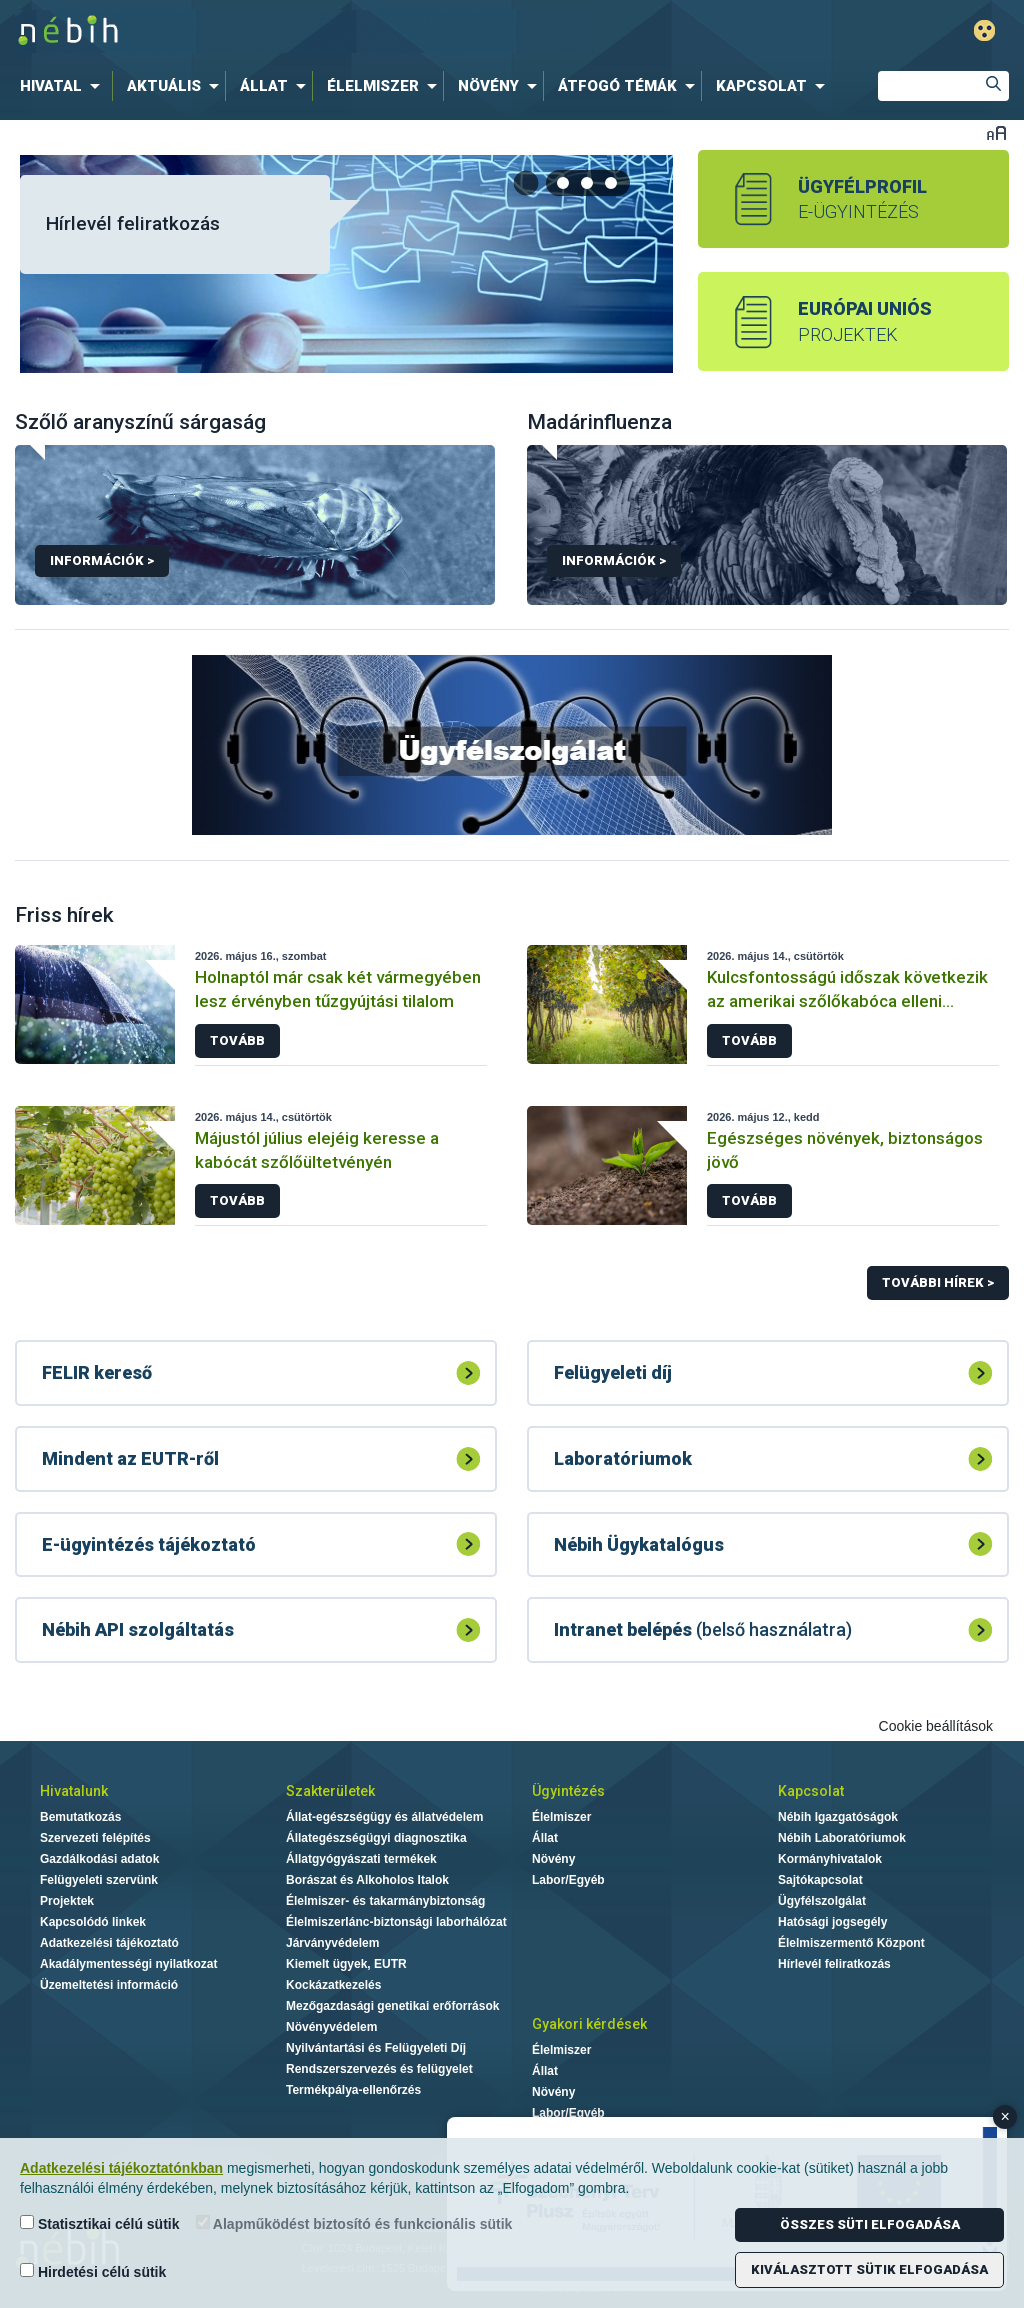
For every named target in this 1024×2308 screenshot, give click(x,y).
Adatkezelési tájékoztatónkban (121, 2168)
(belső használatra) (703, 1629)
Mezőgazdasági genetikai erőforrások (392, 2006)
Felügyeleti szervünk (99, 1880)
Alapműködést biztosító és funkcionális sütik (354, 2223)
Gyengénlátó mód (984, 30)
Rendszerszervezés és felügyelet (379, 2069)
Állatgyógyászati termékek (361, 1859)
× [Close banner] (1005, 2116)
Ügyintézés (568, 1791)
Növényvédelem (331, 2027)
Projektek (67, 1901)
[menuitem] (64, 86)
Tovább (237, 1040)
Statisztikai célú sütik (100, 2223)
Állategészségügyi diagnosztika (376, 1838)
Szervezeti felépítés (95, 1838)
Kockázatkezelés (333, 1985)
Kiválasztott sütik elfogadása (869, 2269)
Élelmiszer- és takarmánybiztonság (385, 1901)
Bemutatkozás (80, 1817)
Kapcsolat (811, 1791)
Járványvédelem (332, 1943)
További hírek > (938, 1282)
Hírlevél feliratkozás (133, 223)
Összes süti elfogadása (870, 2224)
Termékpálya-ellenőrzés (353, 2090)
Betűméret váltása (996, 132)
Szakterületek (330, 1791)
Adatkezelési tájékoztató (109, 1943)
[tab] (564, 183)
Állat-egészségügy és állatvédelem (384, 1817)
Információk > (102, 560)
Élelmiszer (561, 1817)
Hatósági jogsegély (832, 1922)
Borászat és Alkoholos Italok (367, 1880)
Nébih (304, 31)
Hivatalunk (74, 1791)
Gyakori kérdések (589, 2024)
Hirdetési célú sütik (93, 2271)
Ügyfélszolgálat (822, 1901)
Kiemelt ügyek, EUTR (346, 1964)
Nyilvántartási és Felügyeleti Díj (376, 2048)
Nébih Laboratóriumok (842, 1838)
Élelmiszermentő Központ (851, 1943)
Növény (553, 1859)
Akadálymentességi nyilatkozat (128, 1964)
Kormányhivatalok (830, 1859)
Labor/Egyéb (568, 1880)
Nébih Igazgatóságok (838, 1817)
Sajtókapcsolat (820, 1880)
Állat (545, 1838)
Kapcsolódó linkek (93, 1922)
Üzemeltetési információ (109, 1985)
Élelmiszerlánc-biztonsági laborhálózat (396, 1922)
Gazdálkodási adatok (99, 1859)
